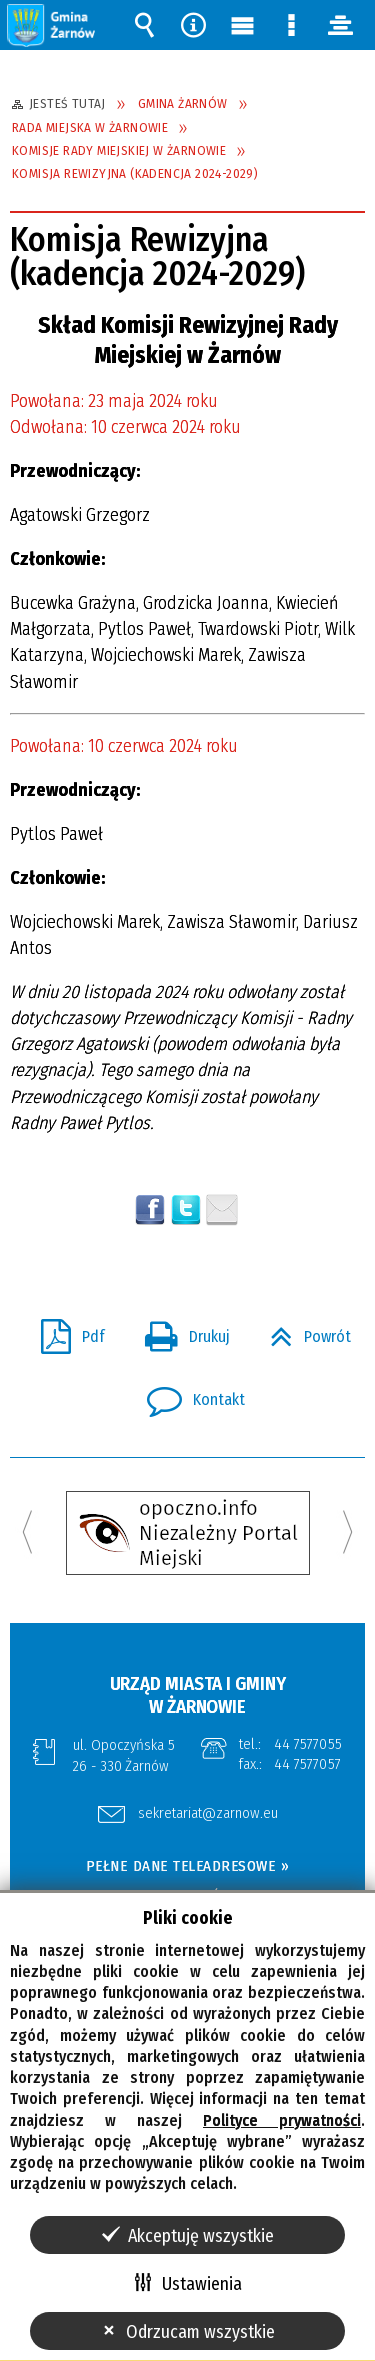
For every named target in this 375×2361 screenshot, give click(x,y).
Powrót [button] (302, 1331)
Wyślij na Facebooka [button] (150, 1210)
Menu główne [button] (243, 25)
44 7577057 (307, 1764)
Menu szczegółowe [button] (292, 25)
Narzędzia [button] (194, 25)
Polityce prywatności (282, 2120)
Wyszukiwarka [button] (145, 25)
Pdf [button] (65, 1331)
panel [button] (341, 25)
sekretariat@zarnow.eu (208, 1814)
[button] (52, 24)
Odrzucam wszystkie (200, 2332)
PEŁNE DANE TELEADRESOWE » (188, 1866)
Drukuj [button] (179, 1331)
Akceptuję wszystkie (201, 2236)
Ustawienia (202, 2284)
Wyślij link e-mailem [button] (222, 1210)
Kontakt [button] (188, 1394)
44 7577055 (308, 1744)
